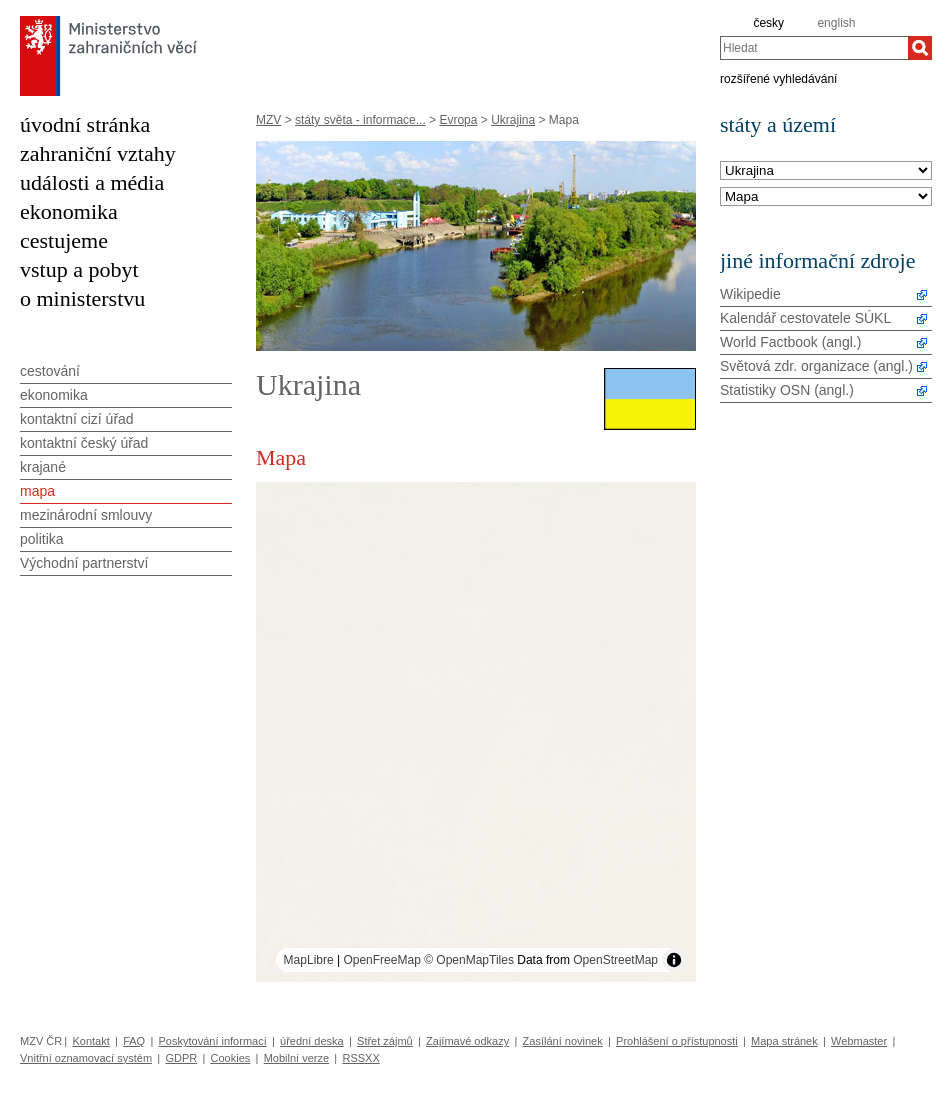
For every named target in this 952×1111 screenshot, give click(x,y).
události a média (92, 182)
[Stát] (826, 171)
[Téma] (826, 197)
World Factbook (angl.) (790, 342)
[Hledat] (920, 48)
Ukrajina (513, 120)
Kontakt (90, 1041)
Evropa (458, 120)
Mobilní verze (296, 1058)
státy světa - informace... (360, 120)
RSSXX (360, 1058)
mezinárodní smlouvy (86, 515)
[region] (476, 732)
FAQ (134, 1041)
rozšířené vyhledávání (778, 78)
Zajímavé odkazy (467, 1041)
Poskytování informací (213, 1041)
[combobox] (814, 48)
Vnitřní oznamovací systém (86, 1058)
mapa (37, 491)
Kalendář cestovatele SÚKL (805, 318)
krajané (43, 467)
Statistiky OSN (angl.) (787, 390)
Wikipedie (750, 294)
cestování (50, 371)
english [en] (836, 23)
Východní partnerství (84, 563)
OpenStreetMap (615, 960)
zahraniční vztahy (98, 153)
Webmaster (859, 1041)
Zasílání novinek (563, 1041)
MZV (268, 120)
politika (42, 539)
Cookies (231, 1058)
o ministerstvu (82, 298)
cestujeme (64, 240)
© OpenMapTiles (469, 960)
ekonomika (69, 211)
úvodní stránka (85, 124)
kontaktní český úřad (84, 443)
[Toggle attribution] (674, 960)
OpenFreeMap (381, 960)
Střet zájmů (385, 1041)
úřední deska (312, 1041)
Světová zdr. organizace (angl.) (816, 366)
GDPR (181, 1058)
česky (768, 23)
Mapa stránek (784, 1041)
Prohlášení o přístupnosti (677, 1041)
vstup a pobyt (79, 269)
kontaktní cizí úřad (77, 419)
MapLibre (309, 960)
